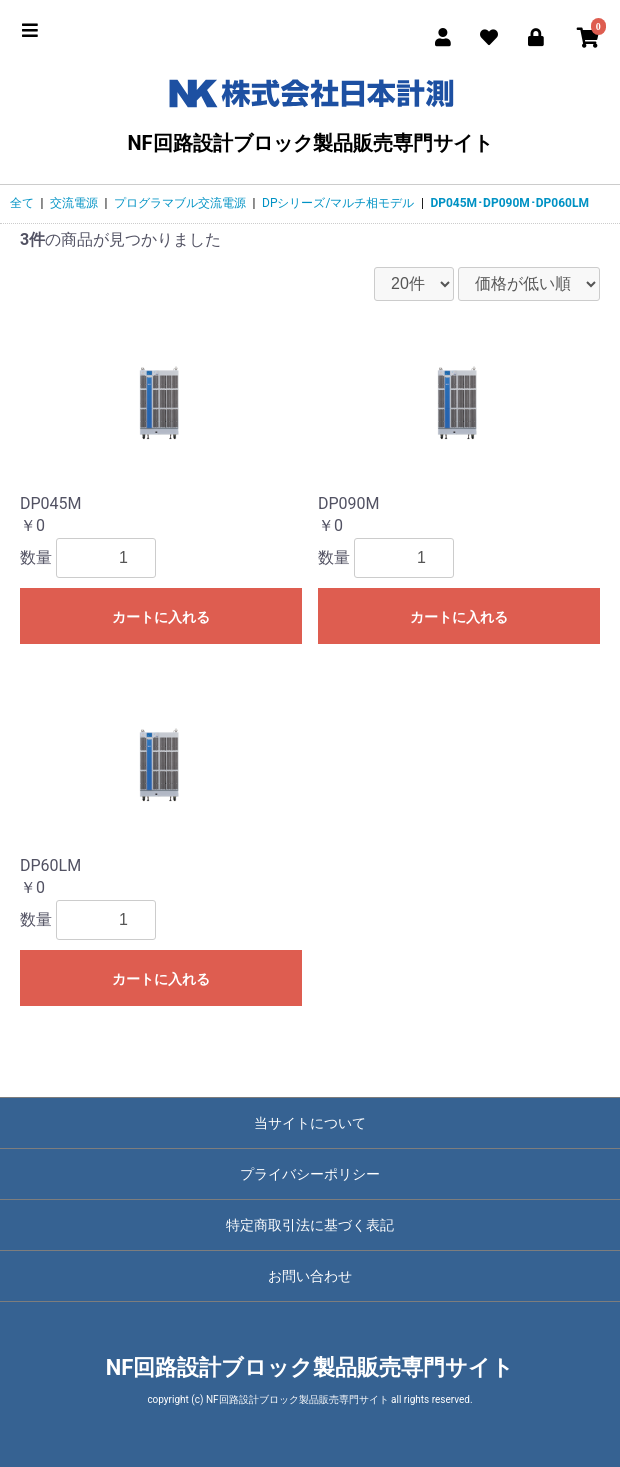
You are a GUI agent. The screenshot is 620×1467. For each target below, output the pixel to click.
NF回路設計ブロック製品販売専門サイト (309, 111)
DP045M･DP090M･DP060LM (509, 203)
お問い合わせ (310, 1276)
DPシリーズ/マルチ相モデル (338, 203)
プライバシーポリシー (310, 1174)
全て (22, 203)
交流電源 (74, 203)
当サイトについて (310, 1123)
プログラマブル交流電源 (180, 203)
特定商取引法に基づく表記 (310, 1225)
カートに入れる (161, 617)
